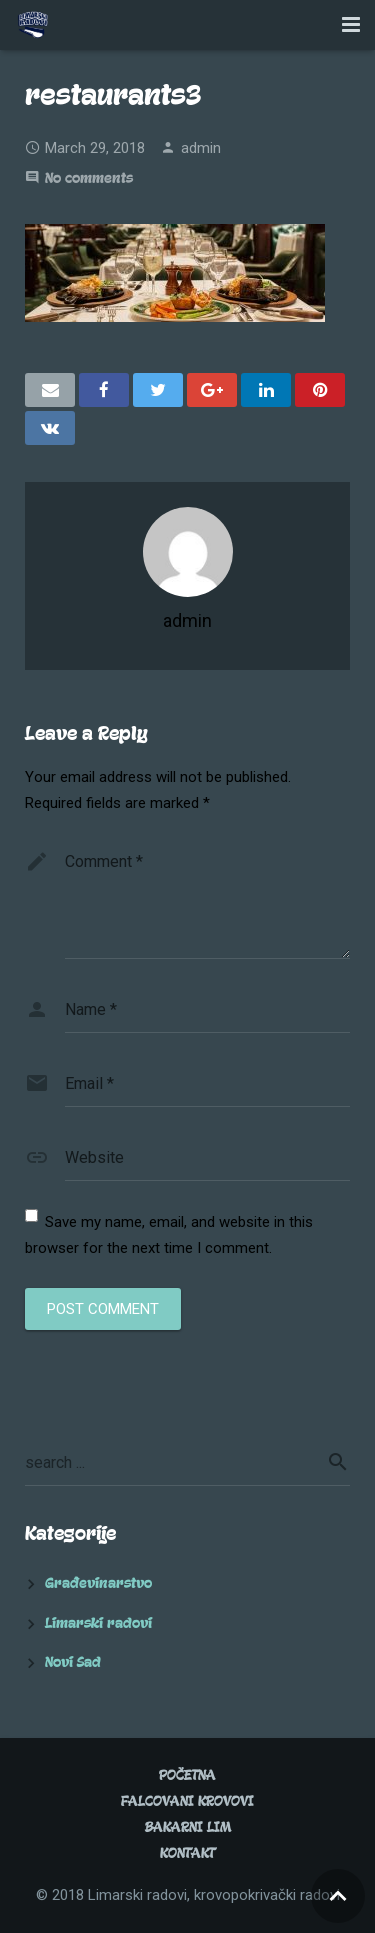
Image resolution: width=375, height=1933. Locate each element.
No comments (89, 178)
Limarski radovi (98, 1623)
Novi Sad (73, 1662)
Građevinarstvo (98, 1583)
